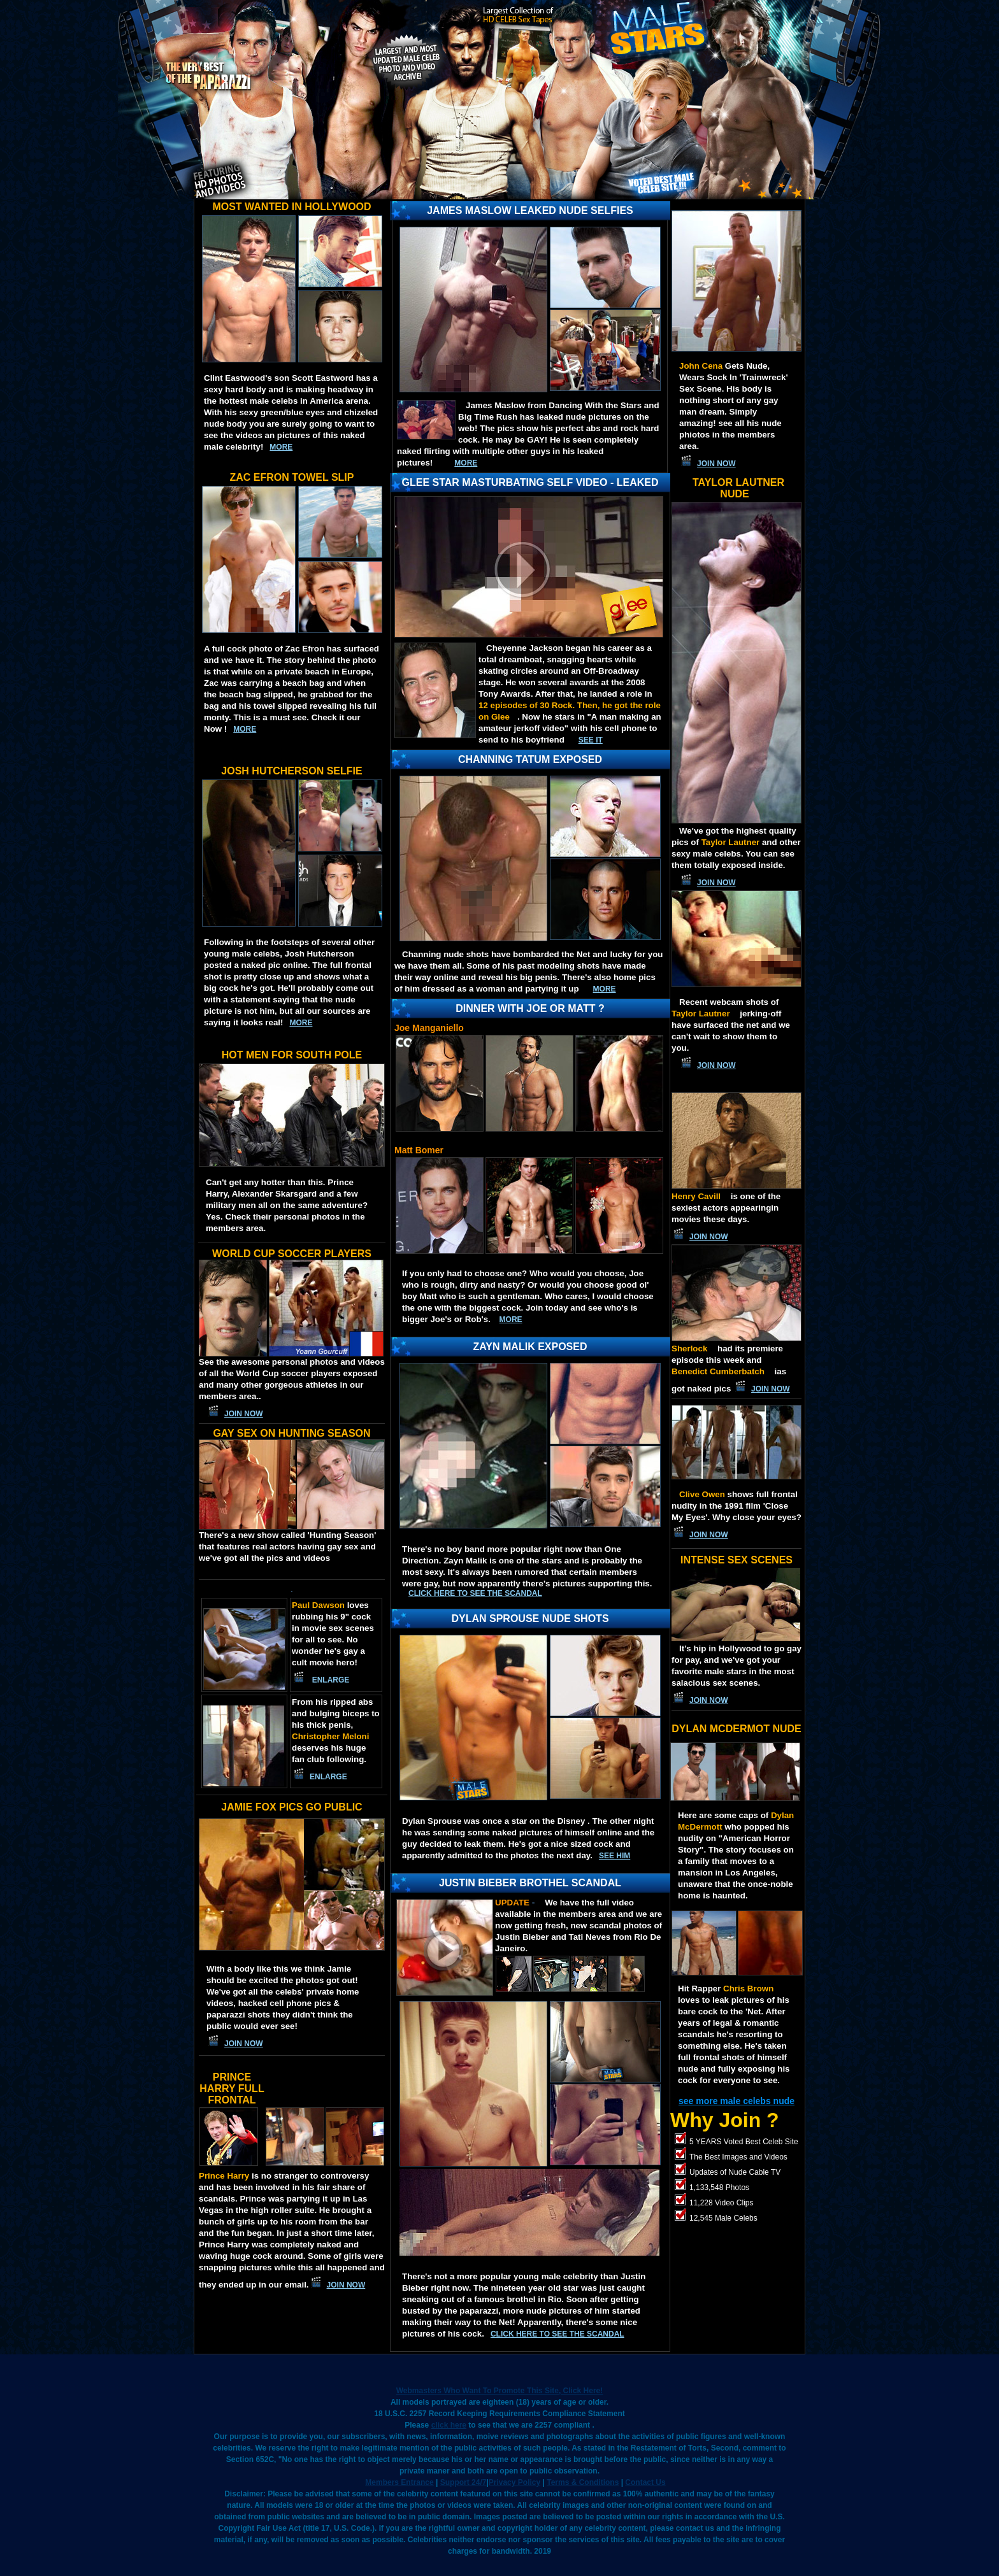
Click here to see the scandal (475, 1593)
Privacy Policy (514, 2482)
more (281, 447)
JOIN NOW (243, 1413)
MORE (465, 463)
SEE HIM (614, 1855)
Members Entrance (399, 2482)
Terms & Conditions (583, 2482)
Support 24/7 (463, 2482)
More (511, 1319)
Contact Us (645, 2482)
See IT (591, 740)
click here (448, 2425)
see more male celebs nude (736, 2101)
